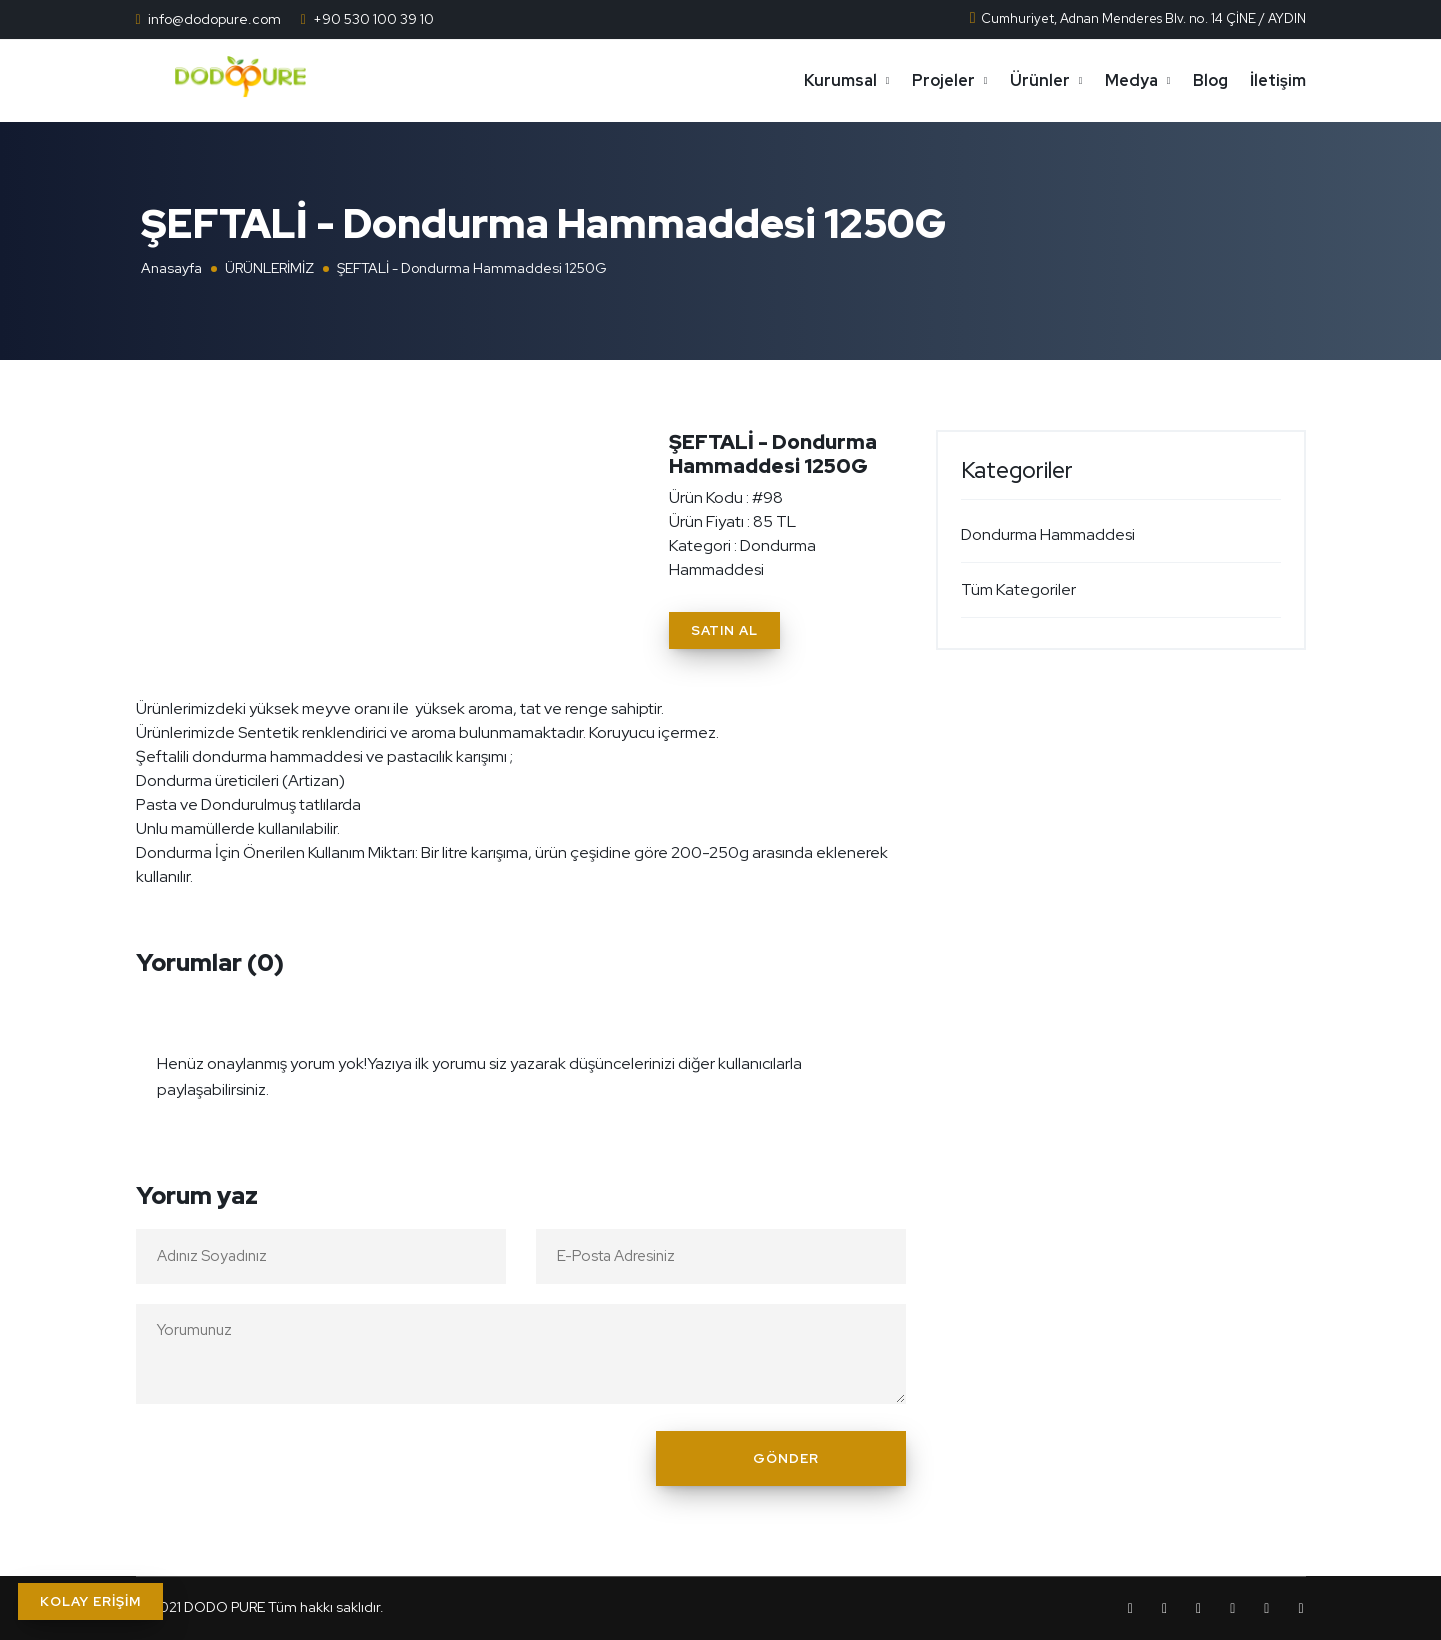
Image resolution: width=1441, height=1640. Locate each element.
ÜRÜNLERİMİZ (269, 268)
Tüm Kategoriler (1018, 589)
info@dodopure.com (214, 19)
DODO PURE (224, 1607)
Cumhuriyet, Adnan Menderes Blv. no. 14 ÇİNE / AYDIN (1137, 18)
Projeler (943, 80)
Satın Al (724, 630)
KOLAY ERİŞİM (90, 1601)
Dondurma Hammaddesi (1048, 534)
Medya (1131, 80)
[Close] (885, 1051)
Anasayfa (171, 268)
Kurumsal (840, 80)
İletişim (1278, 80)
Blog (1210, 80)
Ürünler (1040, 80)
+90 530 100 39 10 (373, 19)
